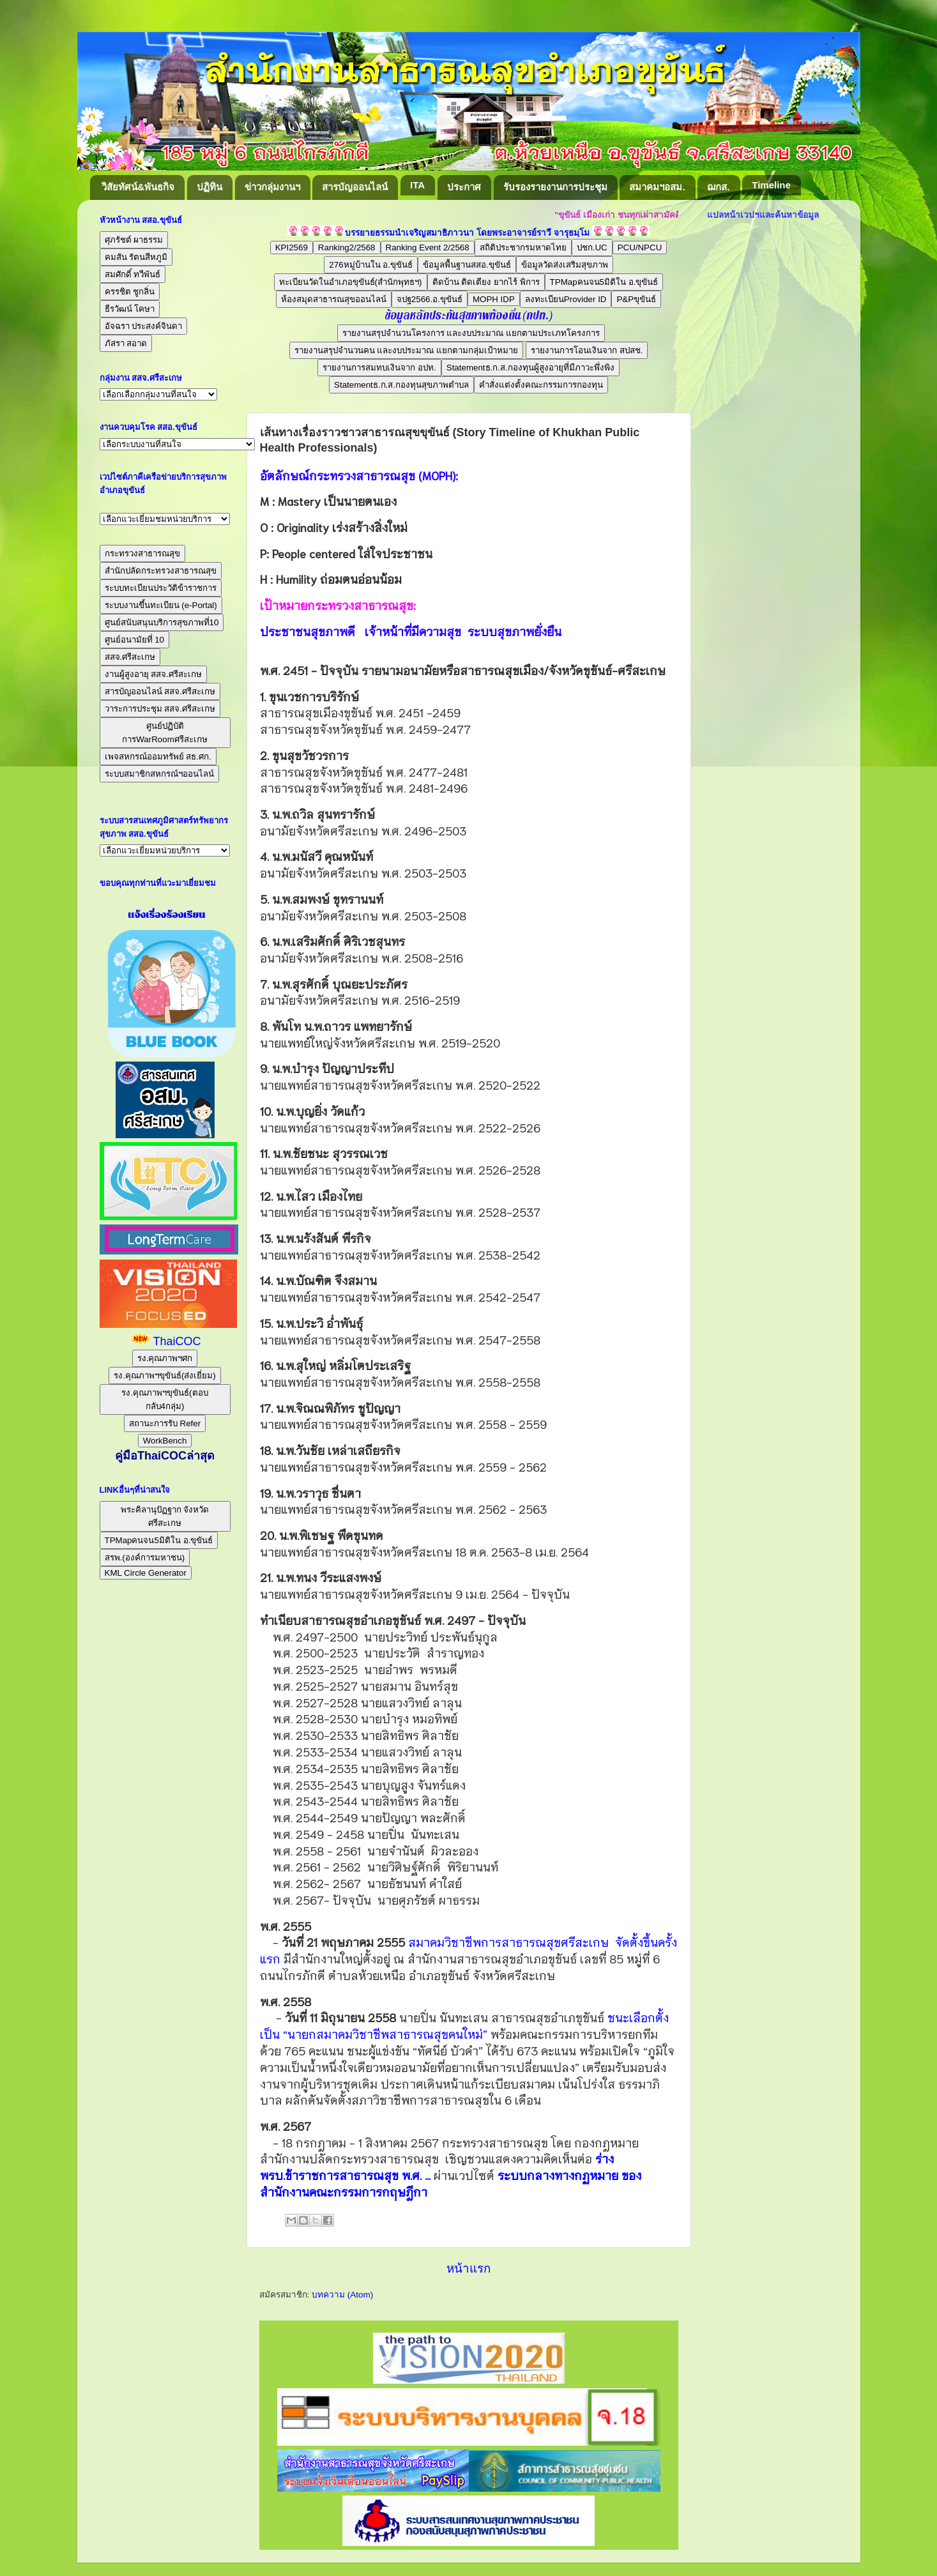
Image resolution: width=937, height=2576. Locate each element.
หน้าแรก (468, 2268)
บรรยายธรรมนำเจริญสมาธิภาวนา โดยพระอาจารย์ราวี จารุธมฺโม (467, 233)
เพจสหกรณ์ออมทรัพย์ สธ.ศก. (158, 756)
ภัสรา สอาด (126, 343)
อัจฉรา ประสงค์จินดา (144, 326)
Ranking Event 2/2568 (427, 247)
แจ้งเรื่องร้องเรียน (165, 915)
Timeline (771, 184)
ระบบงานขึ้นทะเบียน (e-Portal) (161, 605)
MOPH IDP (494, 299)
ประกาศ (464, 186)
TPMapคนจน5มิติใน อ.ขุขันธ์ (604, 282)
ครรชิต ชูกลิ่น (130, 291)
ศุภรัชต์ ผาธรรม (134, 240)
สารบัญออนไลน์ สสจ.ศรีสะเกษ (160, 691)
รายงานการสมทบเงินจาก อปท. (379, 367)
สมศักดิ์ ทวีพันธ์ (133, 274)
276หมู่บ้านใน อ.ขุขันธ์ (371, 265)
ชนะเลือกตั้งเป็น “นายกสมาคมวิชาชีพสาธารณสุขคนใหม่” (464, 2025)
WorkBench (165, 1440)
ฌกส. (718, 186)
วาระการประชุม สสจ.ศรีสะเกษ (160, 708)
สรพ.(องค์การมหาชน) (145, 1557)
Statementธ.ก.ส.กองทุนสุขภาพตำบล (401, 385)
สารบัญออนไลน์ (355, 186)
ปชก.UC (592, 247)
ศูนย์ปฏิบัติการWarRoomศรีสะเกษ (165, 732)
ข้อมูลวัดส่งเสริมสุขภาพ (564, 265)
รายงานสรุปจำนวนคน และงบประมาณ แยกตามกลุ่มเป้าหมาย (406, 350)
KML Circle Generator (146, 1573)
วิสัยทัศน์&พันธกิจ (138, 186)
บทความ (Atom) (342, 2294)
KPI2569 (291, 247)
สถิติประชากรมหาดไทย (523, 247)
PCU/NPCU (640, 247)
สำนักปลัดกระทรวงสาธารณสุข (161, 570)
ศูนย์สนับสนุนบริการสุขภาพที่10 (162, 622)
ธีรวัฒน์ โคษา (130, 309)
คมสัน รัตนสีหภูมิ (136, 257)
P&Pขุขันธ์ (636, 299)
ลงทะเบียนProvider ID (566, 299)
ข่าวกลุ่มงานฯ (272, 186)
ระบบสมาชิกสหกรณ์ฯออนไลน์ (159, 774)
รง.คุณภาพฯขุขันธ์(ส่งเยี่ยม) (165, 1375)
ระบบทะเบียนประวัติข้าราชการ (161, 588)
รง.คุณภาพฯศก (165, 1358)
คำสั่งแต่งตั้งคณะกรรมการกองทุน (541, 385)
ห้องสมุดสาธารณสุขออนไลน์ (333, 299)
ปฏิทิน (209, 186)
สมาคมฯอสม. (657, 186)
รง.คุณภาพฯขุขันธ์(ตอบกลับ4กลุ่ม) (164, 1399)
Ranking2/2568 (347, 247)
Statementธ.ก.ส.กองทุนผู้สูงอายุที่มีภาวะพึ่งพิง (530, 367)
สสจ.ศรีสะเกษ (130, 657)
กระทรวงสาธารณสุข (142, 553)
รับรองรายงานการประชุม (555, 186)
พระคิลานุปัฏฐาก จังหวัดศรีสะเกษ (165, 1516)
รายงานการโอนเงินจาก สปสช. (587, 350)
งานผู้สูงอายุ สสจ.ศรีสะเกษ (153, 674)
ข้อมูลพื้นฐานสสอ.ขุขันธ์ (467, 265)
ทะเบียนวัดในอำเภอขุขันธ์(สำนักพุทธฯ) (350, 282)
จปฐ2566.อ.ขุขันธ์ (429, 299)
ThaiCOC (177, 1341)
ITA (417, 184)
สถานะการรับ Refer (165, 1423)
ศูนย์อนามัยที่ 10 (135, 639)
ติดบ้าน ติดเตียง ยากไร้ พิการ (486, 282)
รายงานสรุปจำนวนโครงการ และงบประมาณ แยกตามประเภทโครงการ (471, 333)
